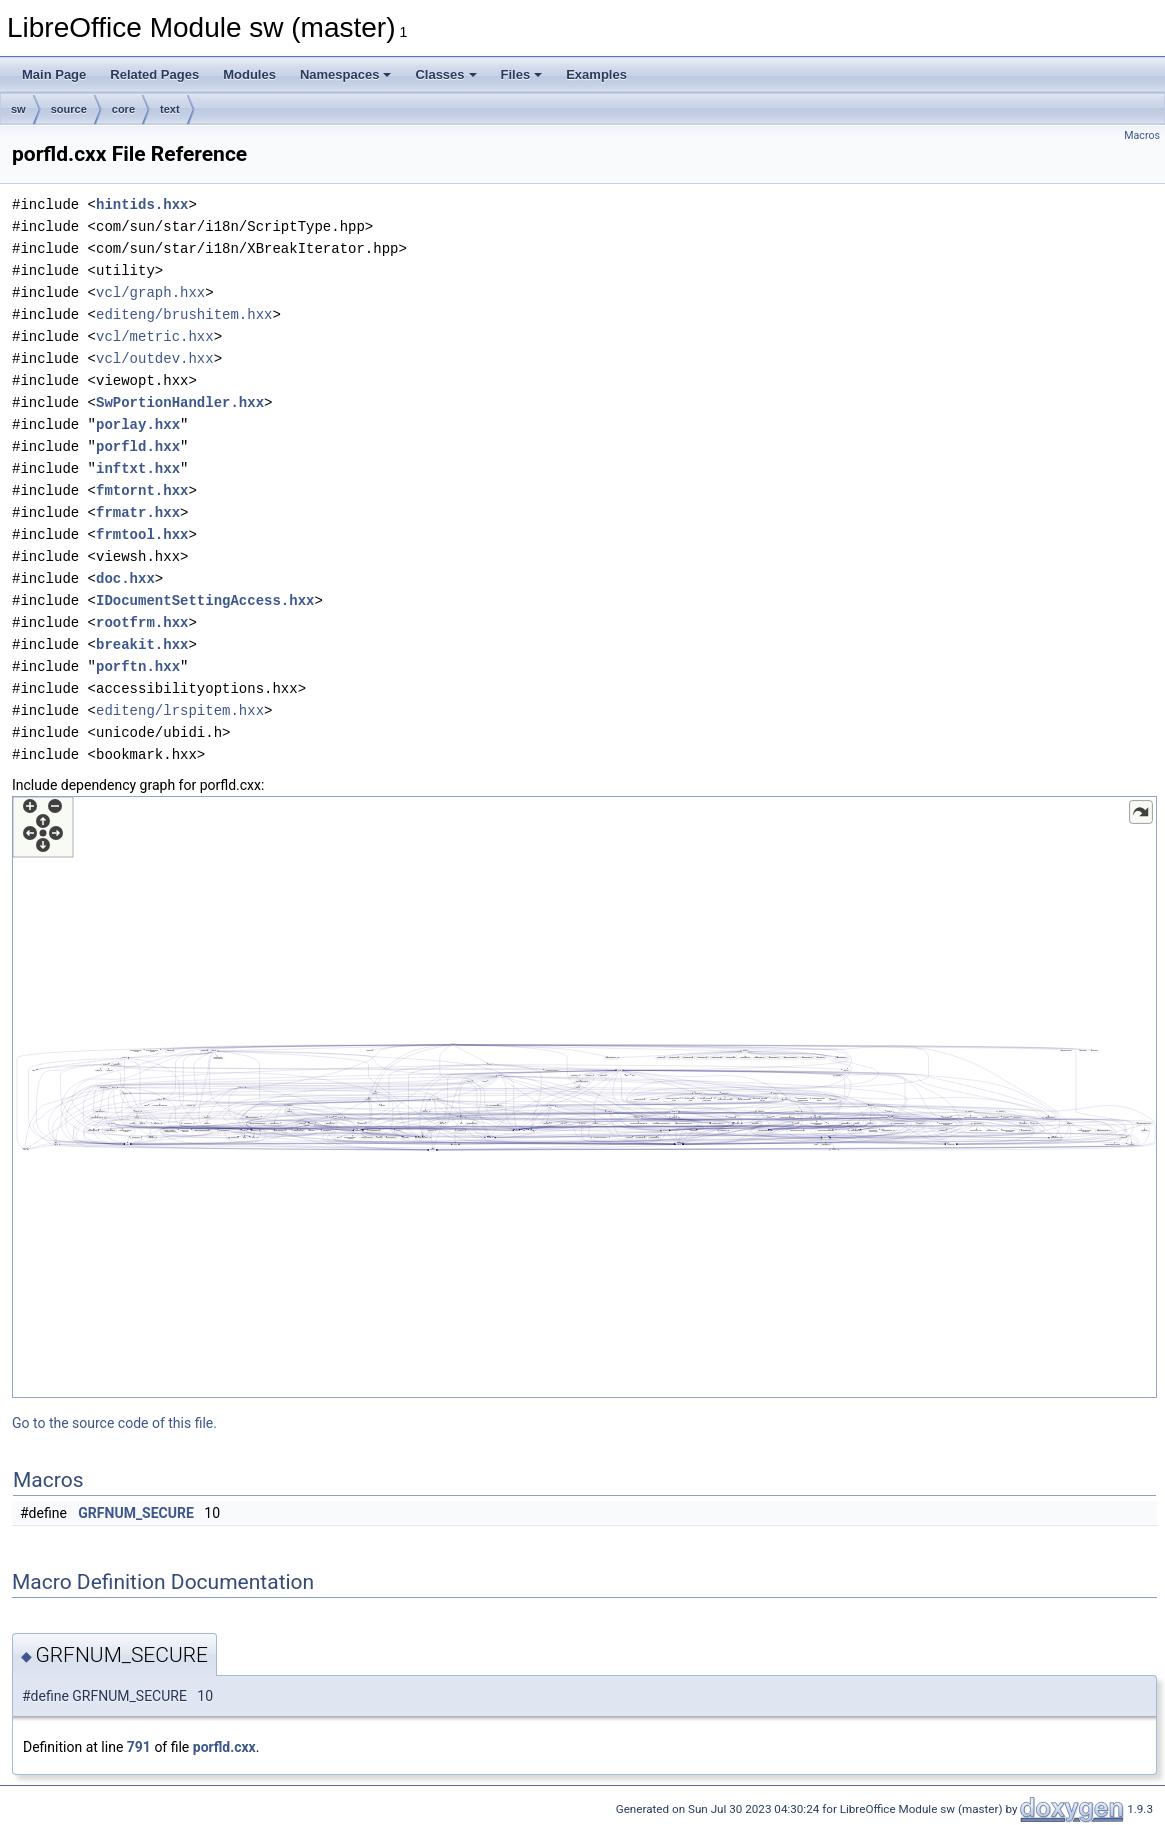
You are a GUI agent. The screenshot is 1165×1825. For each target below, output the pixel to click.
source (69, 109)
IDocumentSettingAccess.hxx (205, 600)
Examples (596, 74)
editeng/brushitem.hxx (184, 314)
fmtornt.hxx (142, 490)
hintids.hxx (142, 204)
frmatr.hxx (138, 512)
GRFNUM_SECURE (136, 1513)
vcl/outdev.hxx (155, 358)
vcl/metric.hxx (155, 336)
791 (139, 1747)
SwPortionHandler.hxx (180, 402)
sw (18, 109)
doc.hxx (125, 578)
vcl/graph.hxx (150, 292)
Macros (1142, 135)
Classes (445, 74)
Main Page (54, 74)
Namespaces (346, 74)
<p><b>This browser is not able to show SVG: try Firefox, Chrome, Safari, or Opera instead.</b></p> (584, 1097)
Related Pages (154, 74)
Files (522, 74)
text (170, 109)
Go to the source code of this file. (114, 1423)
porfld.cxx (224, 1747)
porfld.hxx (138, 446)
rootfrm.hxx (142, 622)
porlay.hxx (138, 424)
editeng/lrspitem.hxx (180, 710)
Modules (249, 74)
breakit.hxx (142, 644)
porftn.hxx (138, 666)
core (123, 109)
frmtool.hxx (142, 534)
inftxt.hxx (138, 468)
